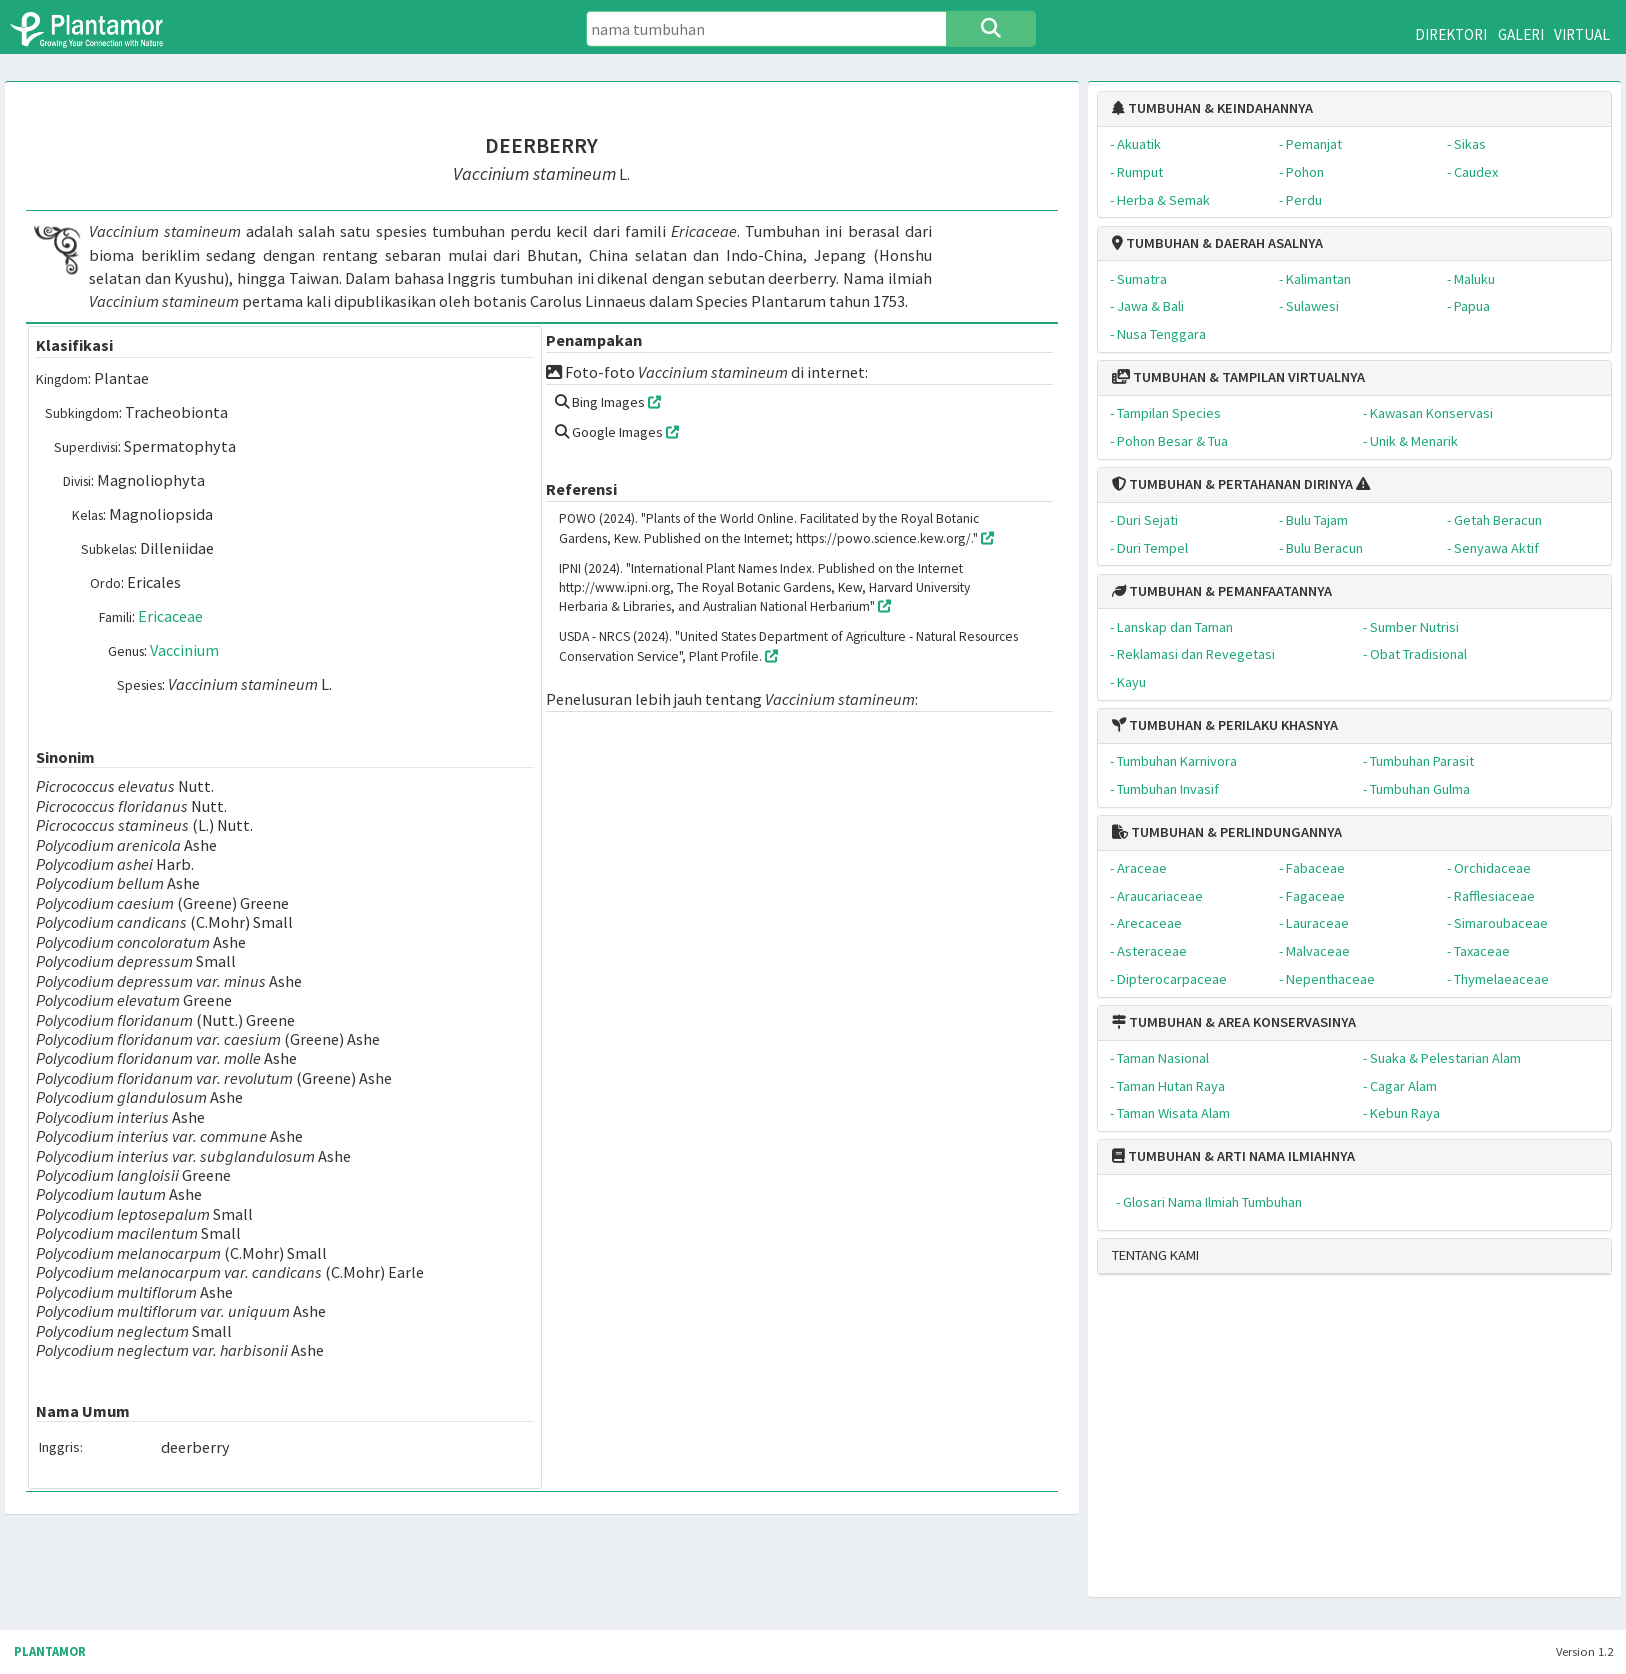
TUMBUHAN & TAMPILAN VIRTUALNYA (1238, 377)
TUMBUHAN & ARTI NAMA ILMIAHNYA (1233, 1156)
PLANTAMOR (50, 1651)
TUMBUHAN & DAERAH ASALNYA (1217, 243)
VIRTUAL (1582, 34)
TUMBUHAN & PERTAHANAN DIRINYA (1232, 484)
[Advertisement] (1338, 1444)
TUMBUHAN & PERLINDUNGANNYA (1227, 832)
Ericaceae (170, 616)
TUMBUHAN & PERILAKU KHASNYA (1225, 725)
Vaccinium (184, 650)
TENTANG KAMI (1155, 1255)
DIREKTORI (1451, 34)
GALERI (1521, 34)
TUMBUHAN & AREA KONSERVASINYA (1234, 1022)
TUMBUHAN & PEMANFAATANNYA (1222, 591)
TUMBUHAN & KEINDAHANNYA (1212, 108)
